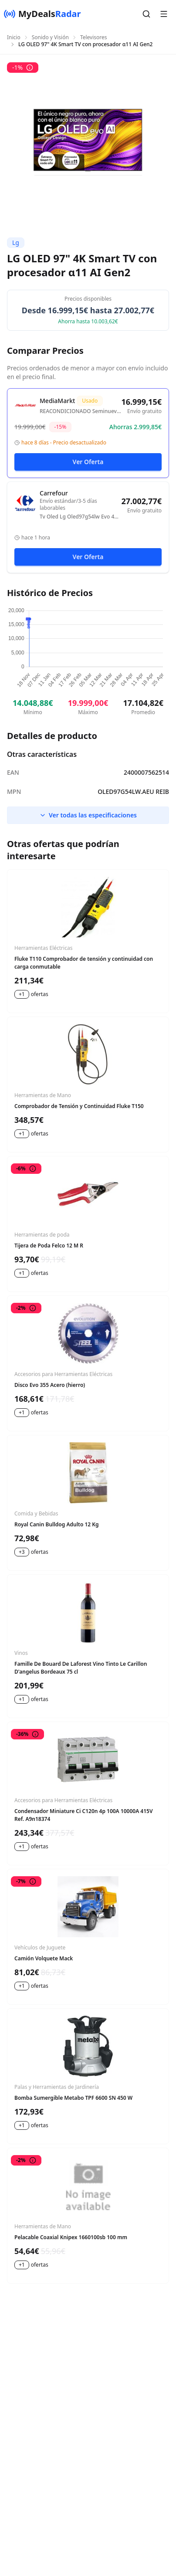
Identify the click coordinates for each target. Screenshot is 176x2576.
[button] (146, 14)
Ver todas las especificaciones (88, 815)
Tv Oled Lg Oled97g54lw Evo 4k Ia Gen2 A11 (78, 516)
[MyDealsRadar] (42, 14)
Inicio (13, 37)
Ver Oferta (88, 462)
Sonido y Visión (50, 37)
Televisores (93, 37)
